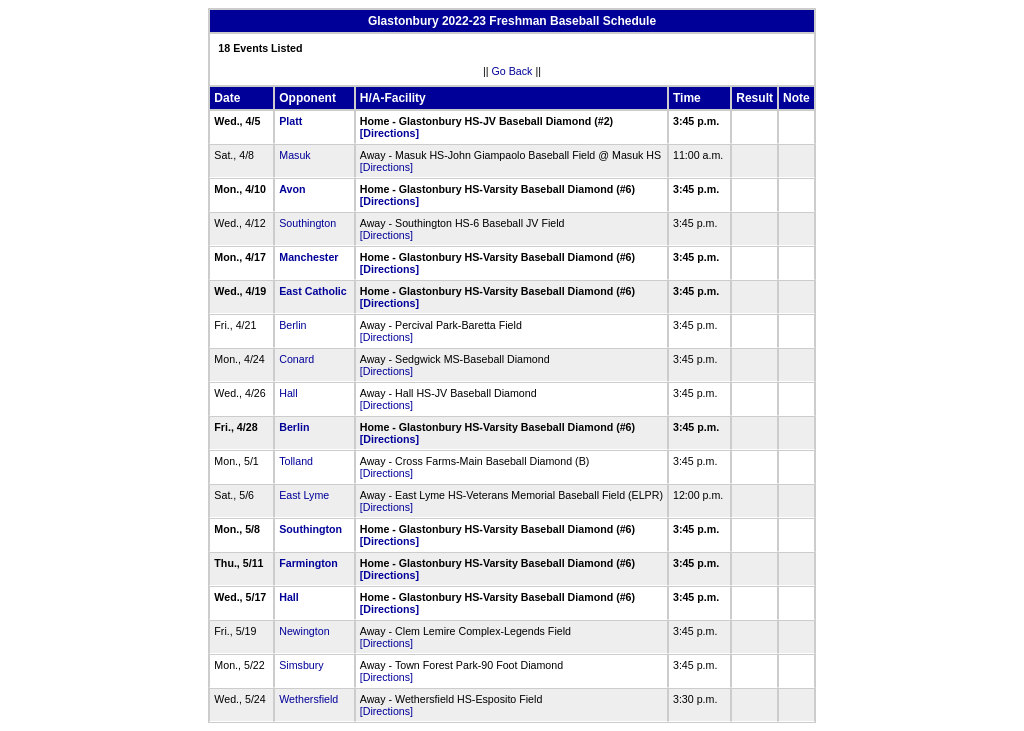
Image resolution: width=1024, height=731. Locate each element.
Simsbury (301, 665)
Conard (296, 359)
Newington (304, 631)
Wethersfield (308, 699)
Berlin (292, 325)
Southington (307, 223)
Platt (290, 121)
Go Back (512, 71)
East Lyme (304, 495)
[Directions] (389, 133)
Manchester (308, 257)
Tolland (296, 461)
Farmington (308, 563)
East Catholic (313, 291)
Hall (288, 393)
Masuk (294, 155)
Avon (292, 189)
